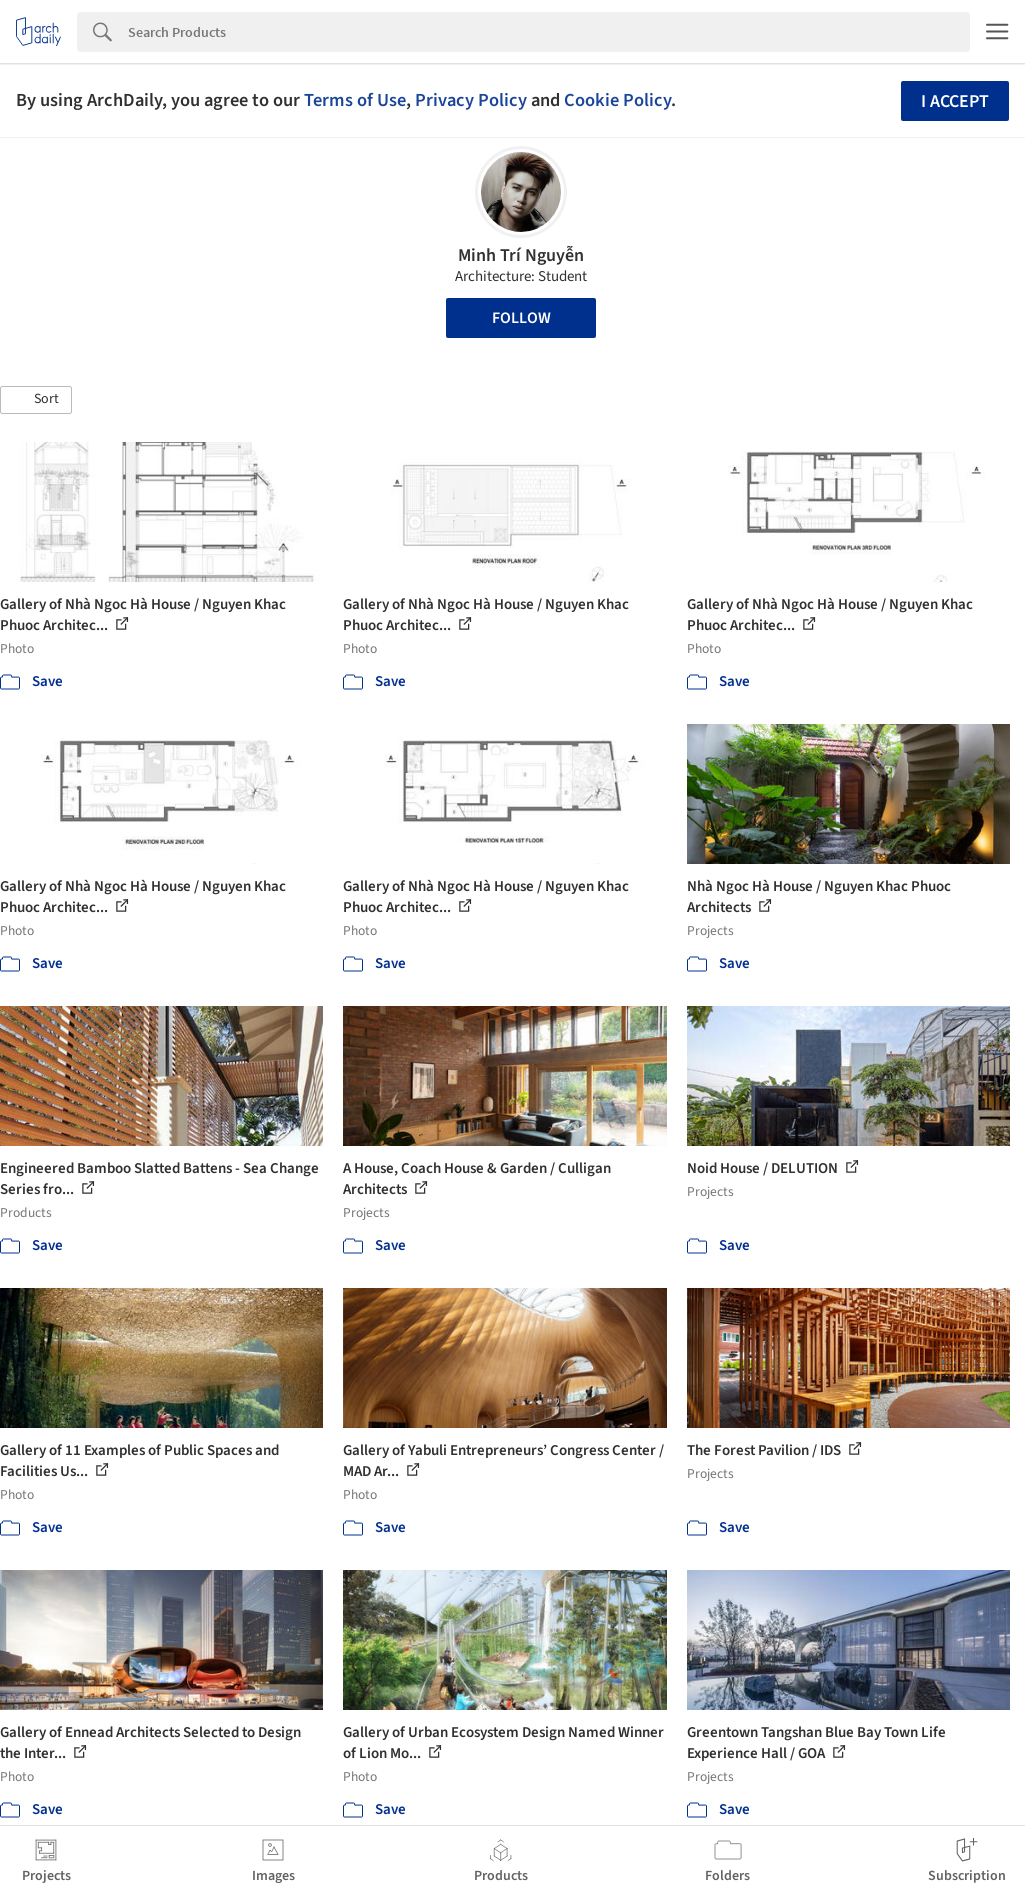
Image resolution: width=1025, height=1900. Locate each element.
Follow (521, 318)
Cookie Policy (617, 100)
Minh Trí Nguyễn (521, 255)
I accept (955, 101)
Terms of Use (355, 100)
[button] (36, 400)
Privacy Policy (471, 100)
